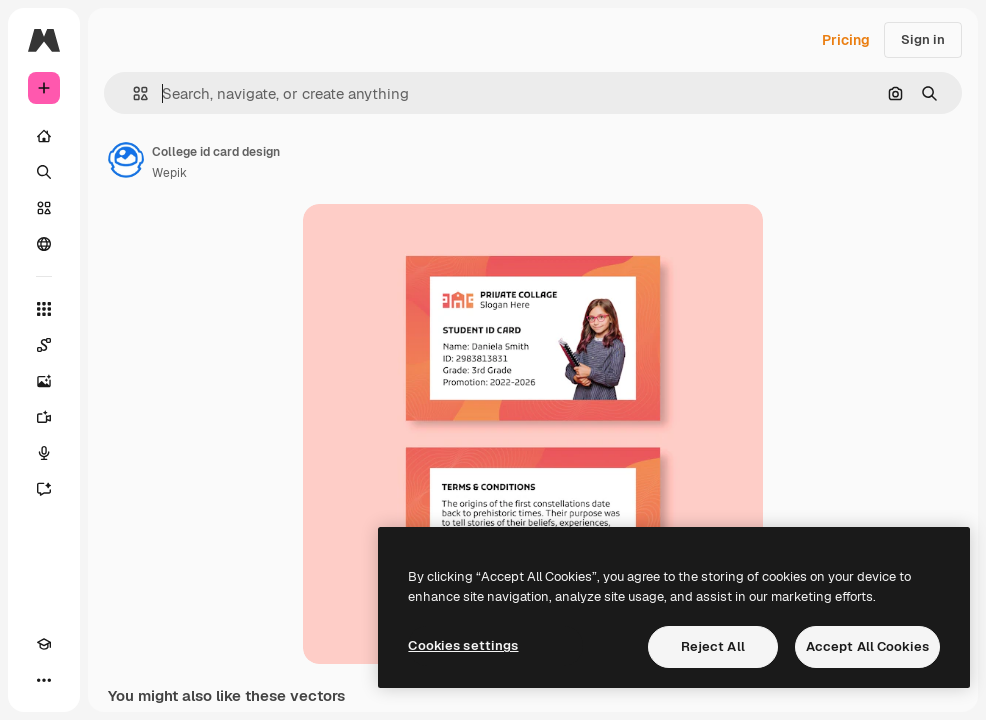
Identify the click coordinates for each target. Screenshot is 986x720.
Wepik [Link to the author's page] (169, 173)
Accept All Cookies (867, 646)
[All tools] (44, 309)
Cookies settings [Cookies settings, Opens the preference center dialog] (463, 645)
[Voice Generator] (44, 453)
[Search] (44, 172)
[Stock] (44, 208)
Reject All (713, 646)
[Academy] (44, 644)
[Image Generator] (44, 381)
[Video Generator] (44, 417)
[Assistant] (44, 489)
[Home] (44, 136)
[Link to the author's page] (126, 160)
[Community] (44, 244)
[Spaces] (44, 345)
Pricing (846, 40)
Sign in (923, 39)
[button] (132, 93)
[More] (44, 680)
